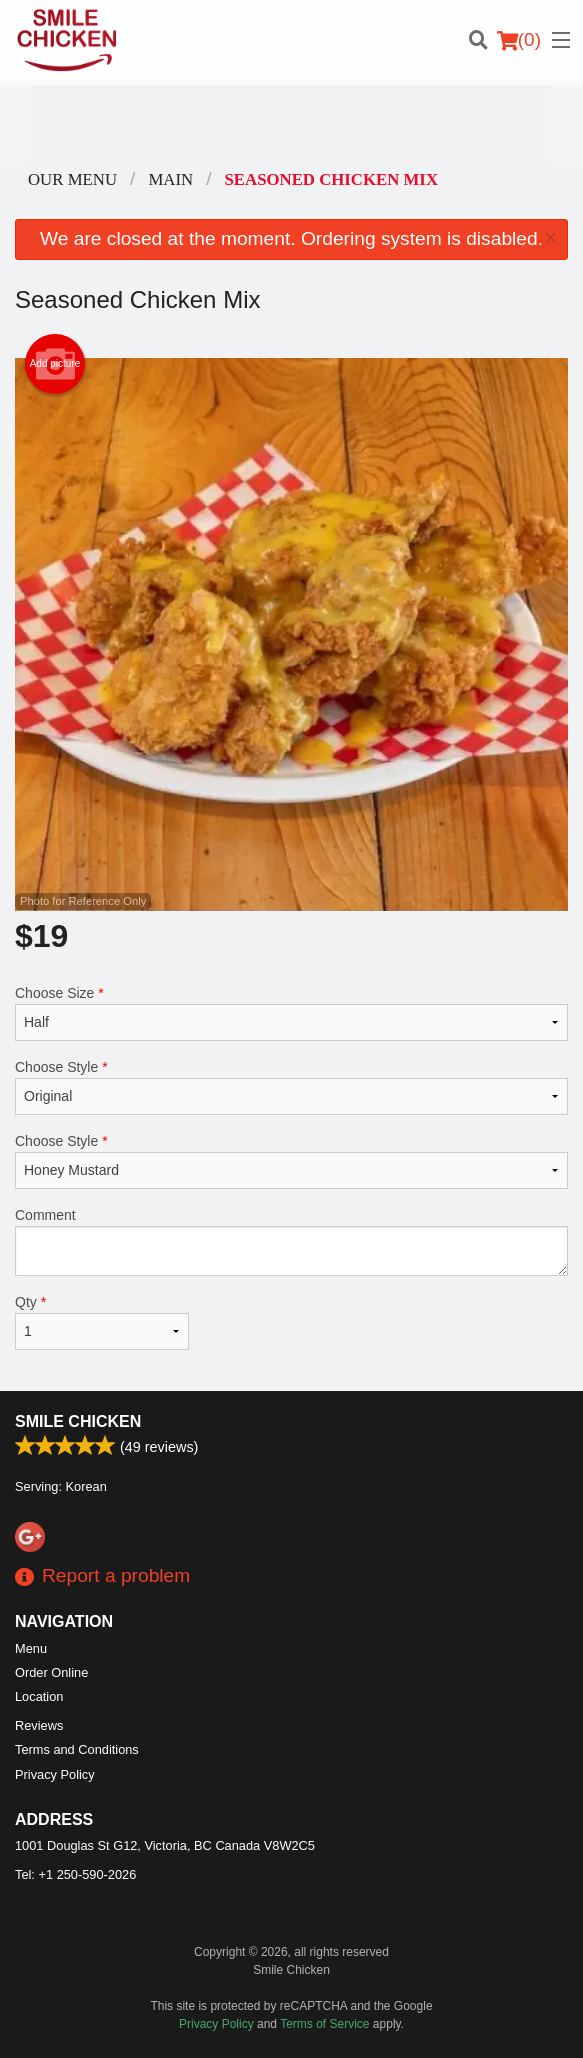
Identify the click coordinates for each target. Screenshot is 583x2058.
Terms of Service (324, 2024)
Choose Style (291, 1087)
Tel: (75, 1874)
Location (39, 1696)
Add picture (55, 364)
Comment (291, 1241)
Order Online (51, 1672)
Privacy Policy (55, 1774)
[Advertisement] (291, 125)
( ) (519, 40)
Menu (31, 1648)
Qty (102, 1322)
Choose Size (291, 1013)
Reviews (39, 1725)
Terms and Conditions (77, 1749)
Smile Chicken (78, 1421)
